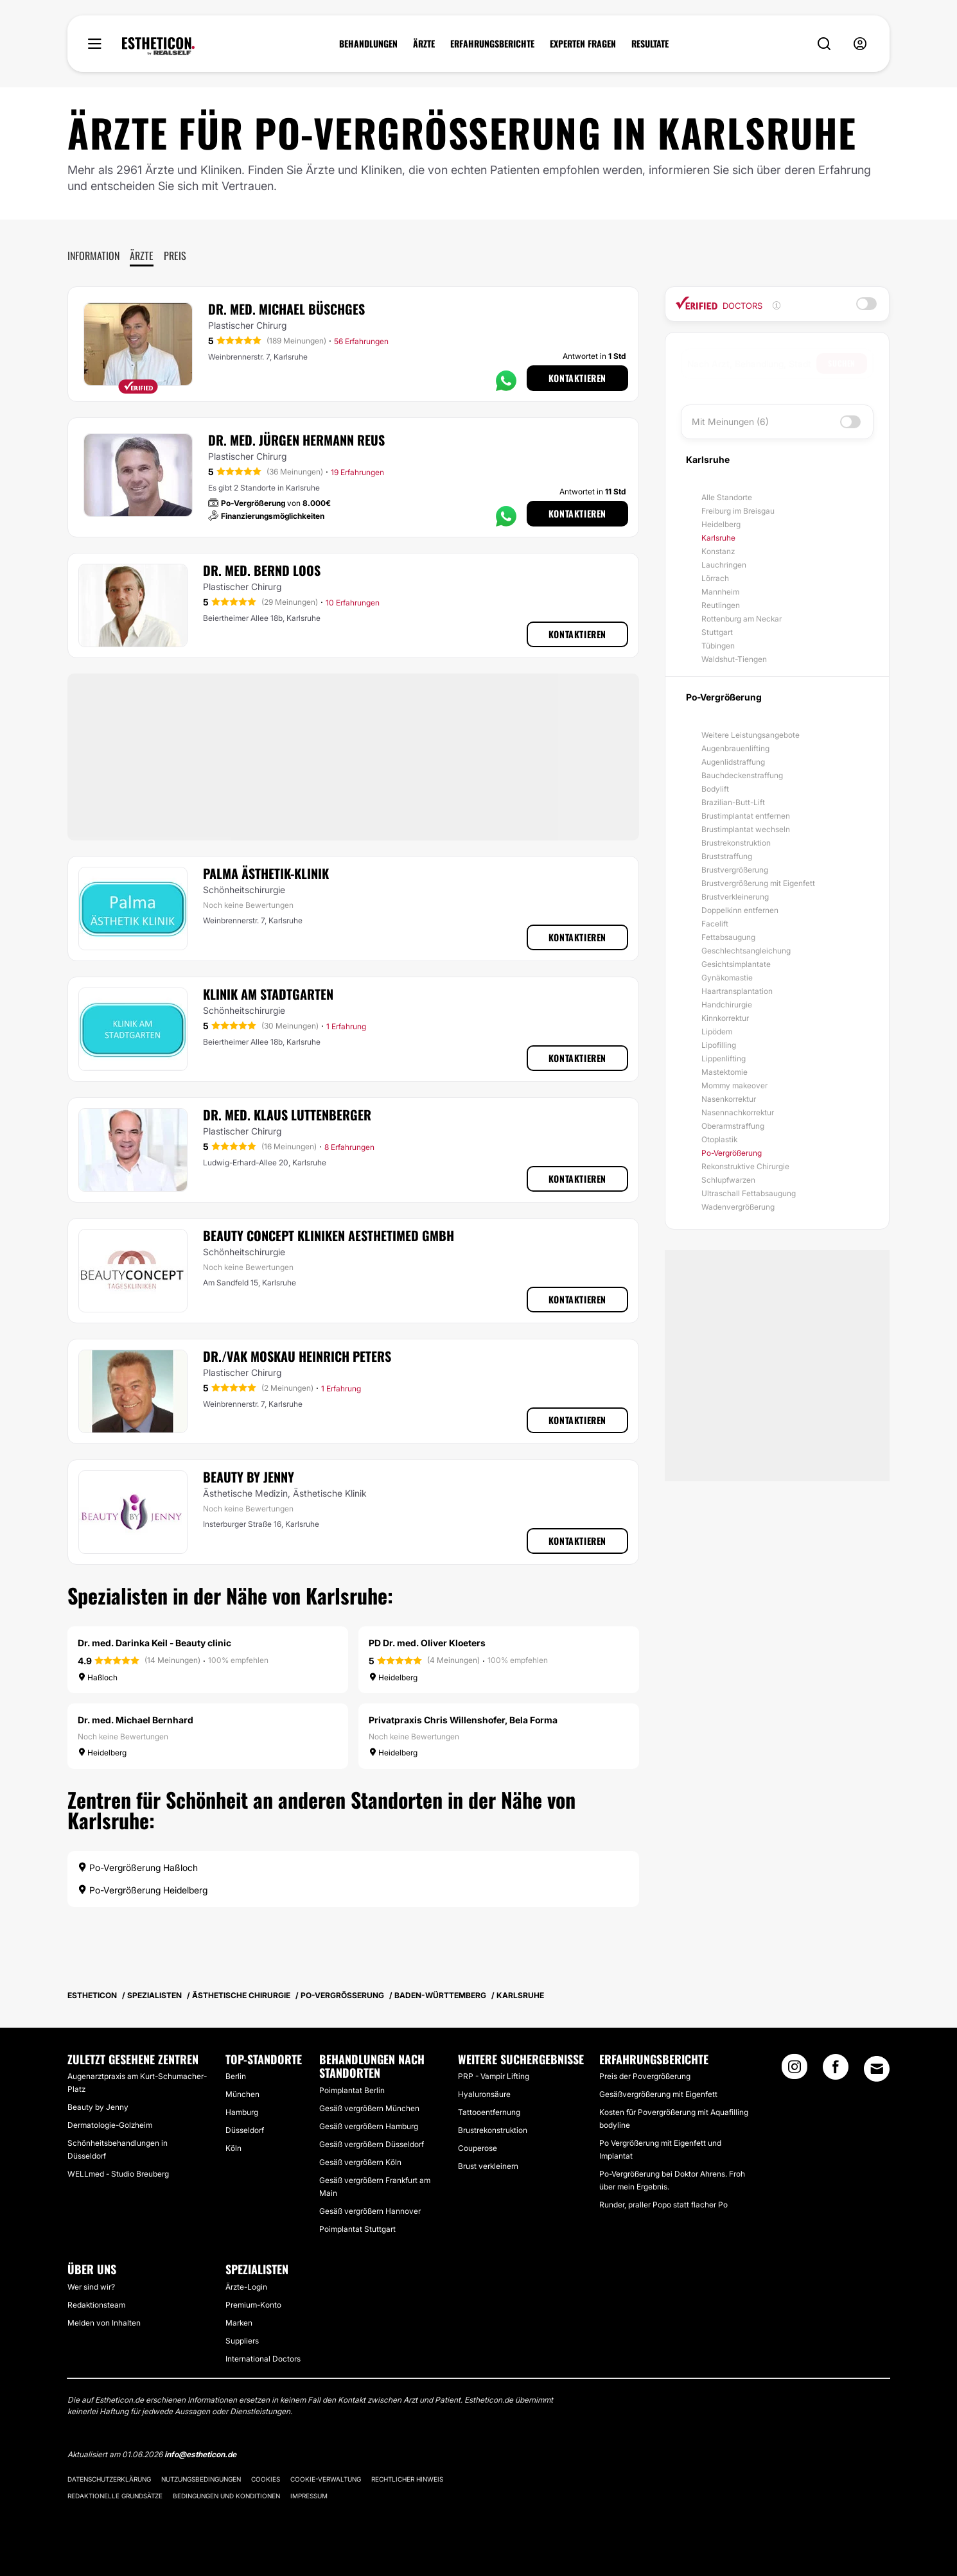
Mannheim (720, 591)
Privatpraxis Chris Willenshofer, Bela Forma (463, 1719)
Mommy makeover (734, 1085)
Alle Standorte (726, 497)
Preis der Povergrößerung (644, 2076)
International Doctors (263, 2358)
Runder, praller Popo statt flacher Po (663, 2204)
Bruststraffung (726, 856)
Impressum (309, 2496)
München (242, 2094)
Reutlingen (720, 605)
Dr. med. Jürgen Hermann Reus (296, 439)
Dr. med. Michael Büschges (286, 308)
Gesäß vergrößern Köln (360, 2162)
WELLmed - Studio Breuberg (118, 2174)
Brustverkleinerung (735, 896)
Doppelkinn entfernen (739, 910)
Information (93, 255)
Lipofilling (718, 1045)
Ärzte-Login (246, 2287)
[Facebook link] (835, 2070)
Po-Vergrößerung (731, 1153)
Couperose (477, 2148)
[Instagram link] (794, 2070)
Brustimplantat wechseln (745, 829)
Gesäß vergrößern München (369, 2108)
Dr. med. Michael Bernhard (135, 1719)
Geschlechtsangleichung (746, 950)
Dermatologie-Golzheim (109, 2125)
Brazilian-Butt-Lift (733, 802)
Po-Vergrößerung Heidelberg (142, 1889)
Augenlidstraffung (733, 762)
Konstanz (718, 551)
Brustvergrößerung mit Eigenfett (758, 883)
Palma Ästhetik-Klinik (266, 873)
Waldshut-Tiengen (734, 659)
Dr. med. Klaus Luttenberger (287, 1114)
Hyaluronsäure (484, 2094)
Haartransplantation (737, 991)
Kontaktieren (577, 378)
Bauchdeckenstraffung (742, 775)
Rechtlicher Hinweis (407, 2479)
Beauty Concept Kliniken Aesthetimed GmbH (328, 1235)
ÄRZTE (424, 43)
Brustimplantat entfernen (745, 816)
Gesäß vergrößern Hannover (370, 2211)
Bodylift (715, 789)
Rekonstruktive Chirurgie (745, 1166)
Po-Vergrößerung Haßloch (138, 1867)
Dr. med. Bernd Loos (261, 570)
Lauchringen (723, 565)
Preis (175, 255)
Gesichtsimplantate (736, 964)
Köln (233, 2148)
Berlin (235, 2076)
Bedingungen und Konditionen (226, 2496)
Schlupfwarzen (728, 1180)
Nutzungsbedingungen (201, 2479)
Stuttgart (717, 632)
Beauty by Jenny (248, 1476)
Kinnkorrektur (725, 1018)
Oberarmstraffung (732, 1126)
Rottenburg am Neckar (741, 618)
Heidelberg (721, 524)
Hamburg (241, 2112)
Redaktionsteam (96, 2305)
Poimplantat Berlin (352, 2090)
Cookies (265, 2479)
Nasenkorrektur (728, 1099)
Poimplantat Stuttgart (357, 2229)
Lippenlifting (723, 1058)
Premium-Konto (253, 2305)
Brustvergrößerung (734, 870)
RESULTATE (650, 43)
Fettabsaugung (728, 937)
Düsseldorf (244, 2130)
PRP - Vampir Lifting (493, 2076)
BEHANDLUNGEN (368, 43)
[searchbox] (751, 363)
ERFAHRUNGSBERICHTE (492, 43)
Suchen (842, 363)
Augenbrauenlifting (735, 748)
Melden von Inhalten (104, 2323)
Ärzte (142, 255)
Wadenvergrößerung (738, 1207)
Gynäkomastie (727, 977)
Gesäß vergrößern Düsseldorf (371, 2144)
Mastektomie (724, 1072)
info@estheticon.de (200, 2454)
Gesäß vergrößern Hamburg (368, 2126)
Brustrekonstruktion (736, 843)
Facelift (714, 923)
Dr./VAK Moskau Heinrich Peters (297, 1356)
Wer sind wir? (91, 2287)
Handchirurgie (726, 1004)
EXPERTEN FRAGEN (583, 43)
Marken (238, 2323)
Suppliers (242, 2340)
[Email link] (877, 2069)
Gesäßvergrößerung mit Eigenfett (658, 2094)
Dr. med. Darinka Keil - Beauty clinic (154, 1642)
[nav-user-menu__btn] (860, 44)
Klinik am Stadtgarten (268, 994)
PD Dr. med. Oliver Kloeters (427, 1642)
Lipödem (716, 1031)
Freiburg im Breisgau (738, 511)
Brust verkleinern (488, 2166)
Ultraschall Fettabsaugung (748, 1193)
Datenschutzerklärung (109, 2479)
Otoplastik (719, 1139)
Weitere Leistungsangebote (750, 735)
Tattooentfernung (489, 2112)
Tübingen (718, 645)
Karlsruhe (718, 538)
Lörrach (715, 578)
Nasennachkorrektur (737, 1112)
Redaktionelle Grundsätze (114, 2496)
